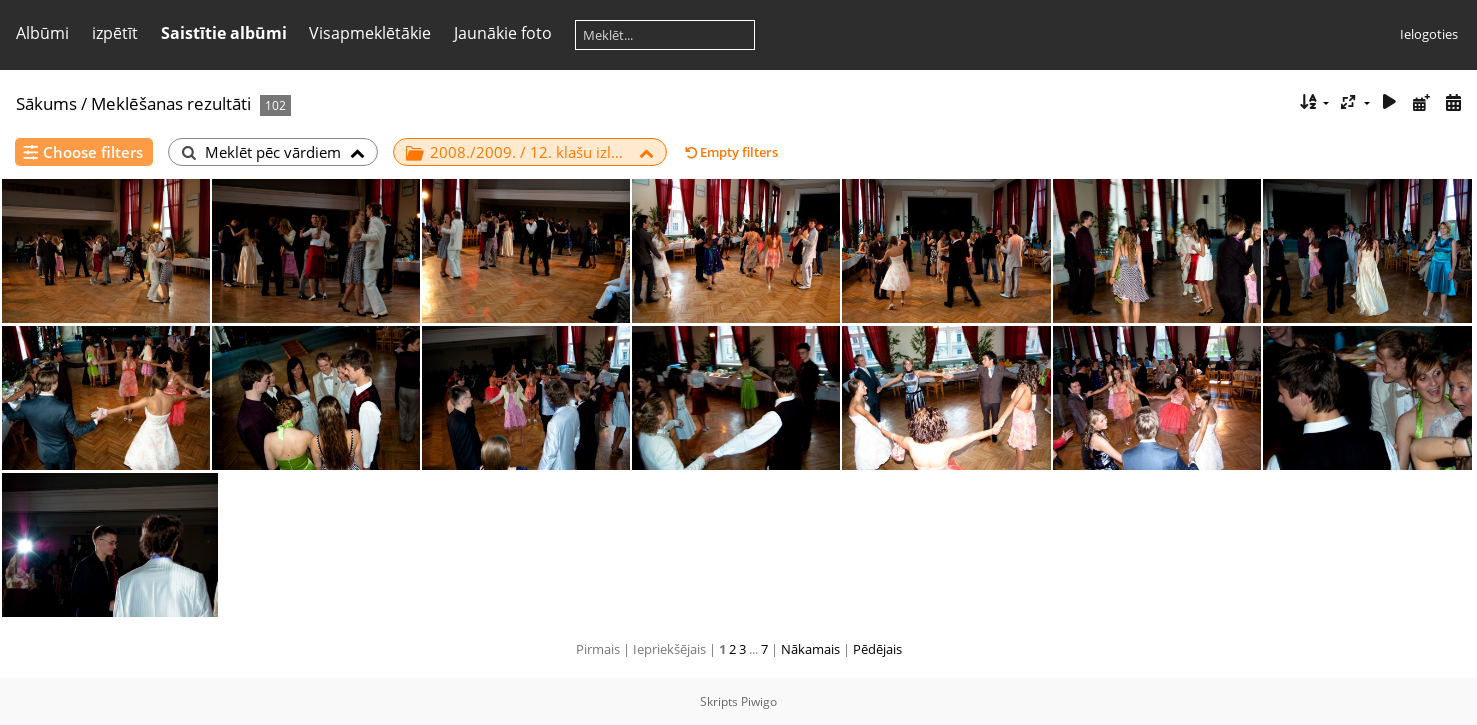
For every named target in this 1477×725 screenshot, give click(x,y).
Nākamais (810, 649)
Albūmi (42, 33)
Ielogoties (1429, 34)
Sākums (46, 103)
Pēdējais (877, 649)
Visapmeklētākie (370, 33)
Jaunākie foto (503, 33)
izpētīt (115, 33)
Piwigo (759, 701)
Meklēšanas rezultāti (171, 103)
